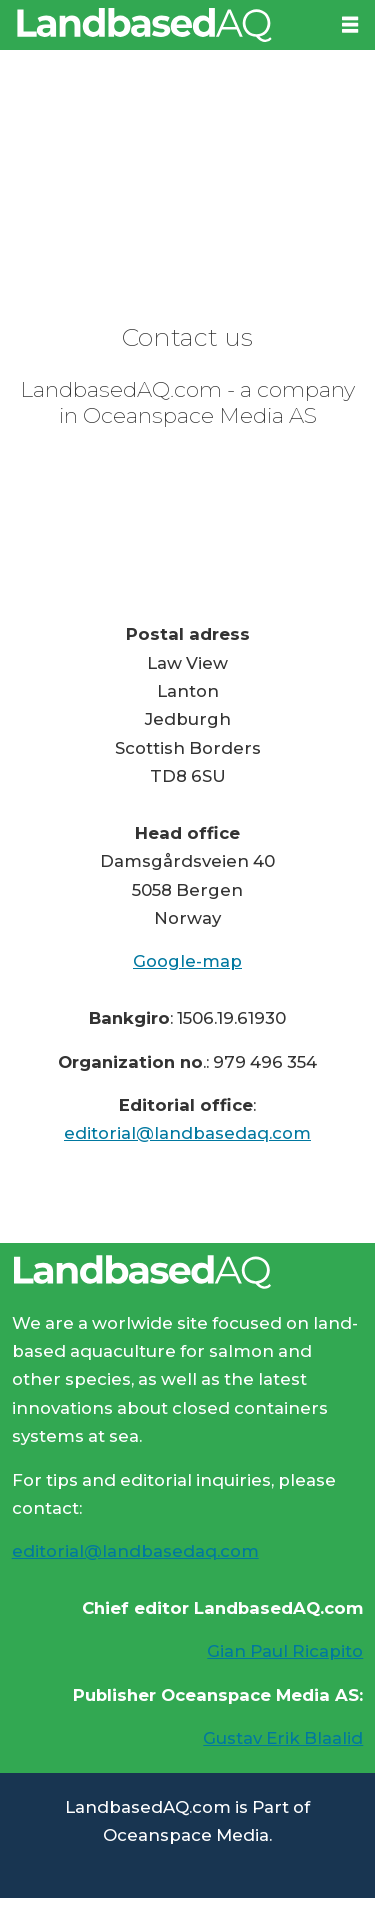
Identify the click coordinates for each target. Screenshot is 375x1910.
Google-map (187, 961)
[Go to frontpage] (163, 25)
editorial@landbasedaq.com (187, 1133)
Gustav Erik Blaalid (283, 1738)
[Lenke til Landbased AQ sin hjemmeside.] (187, 1272)
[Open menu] (350, 25)
